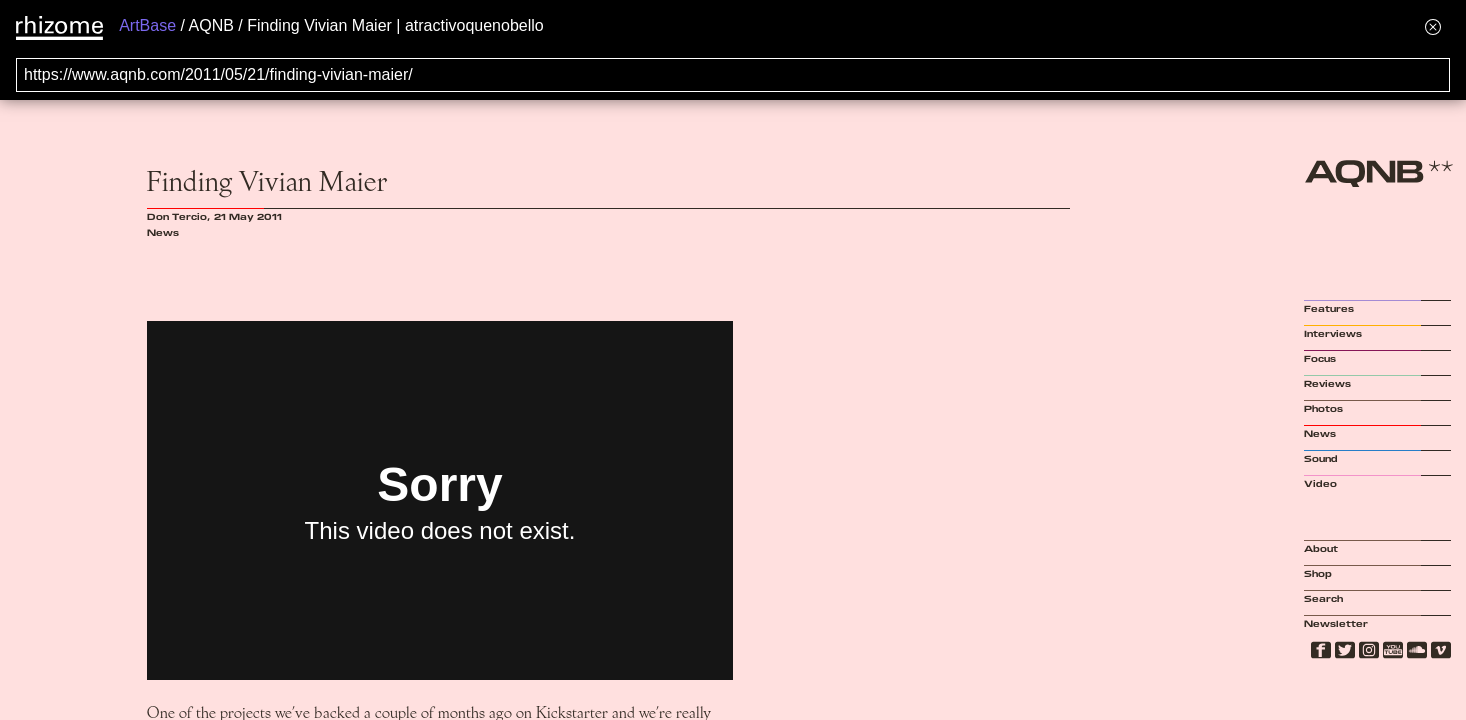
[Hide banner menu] (1433, 26)
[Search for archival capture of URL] (733, 75)
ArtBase (147, 25)
